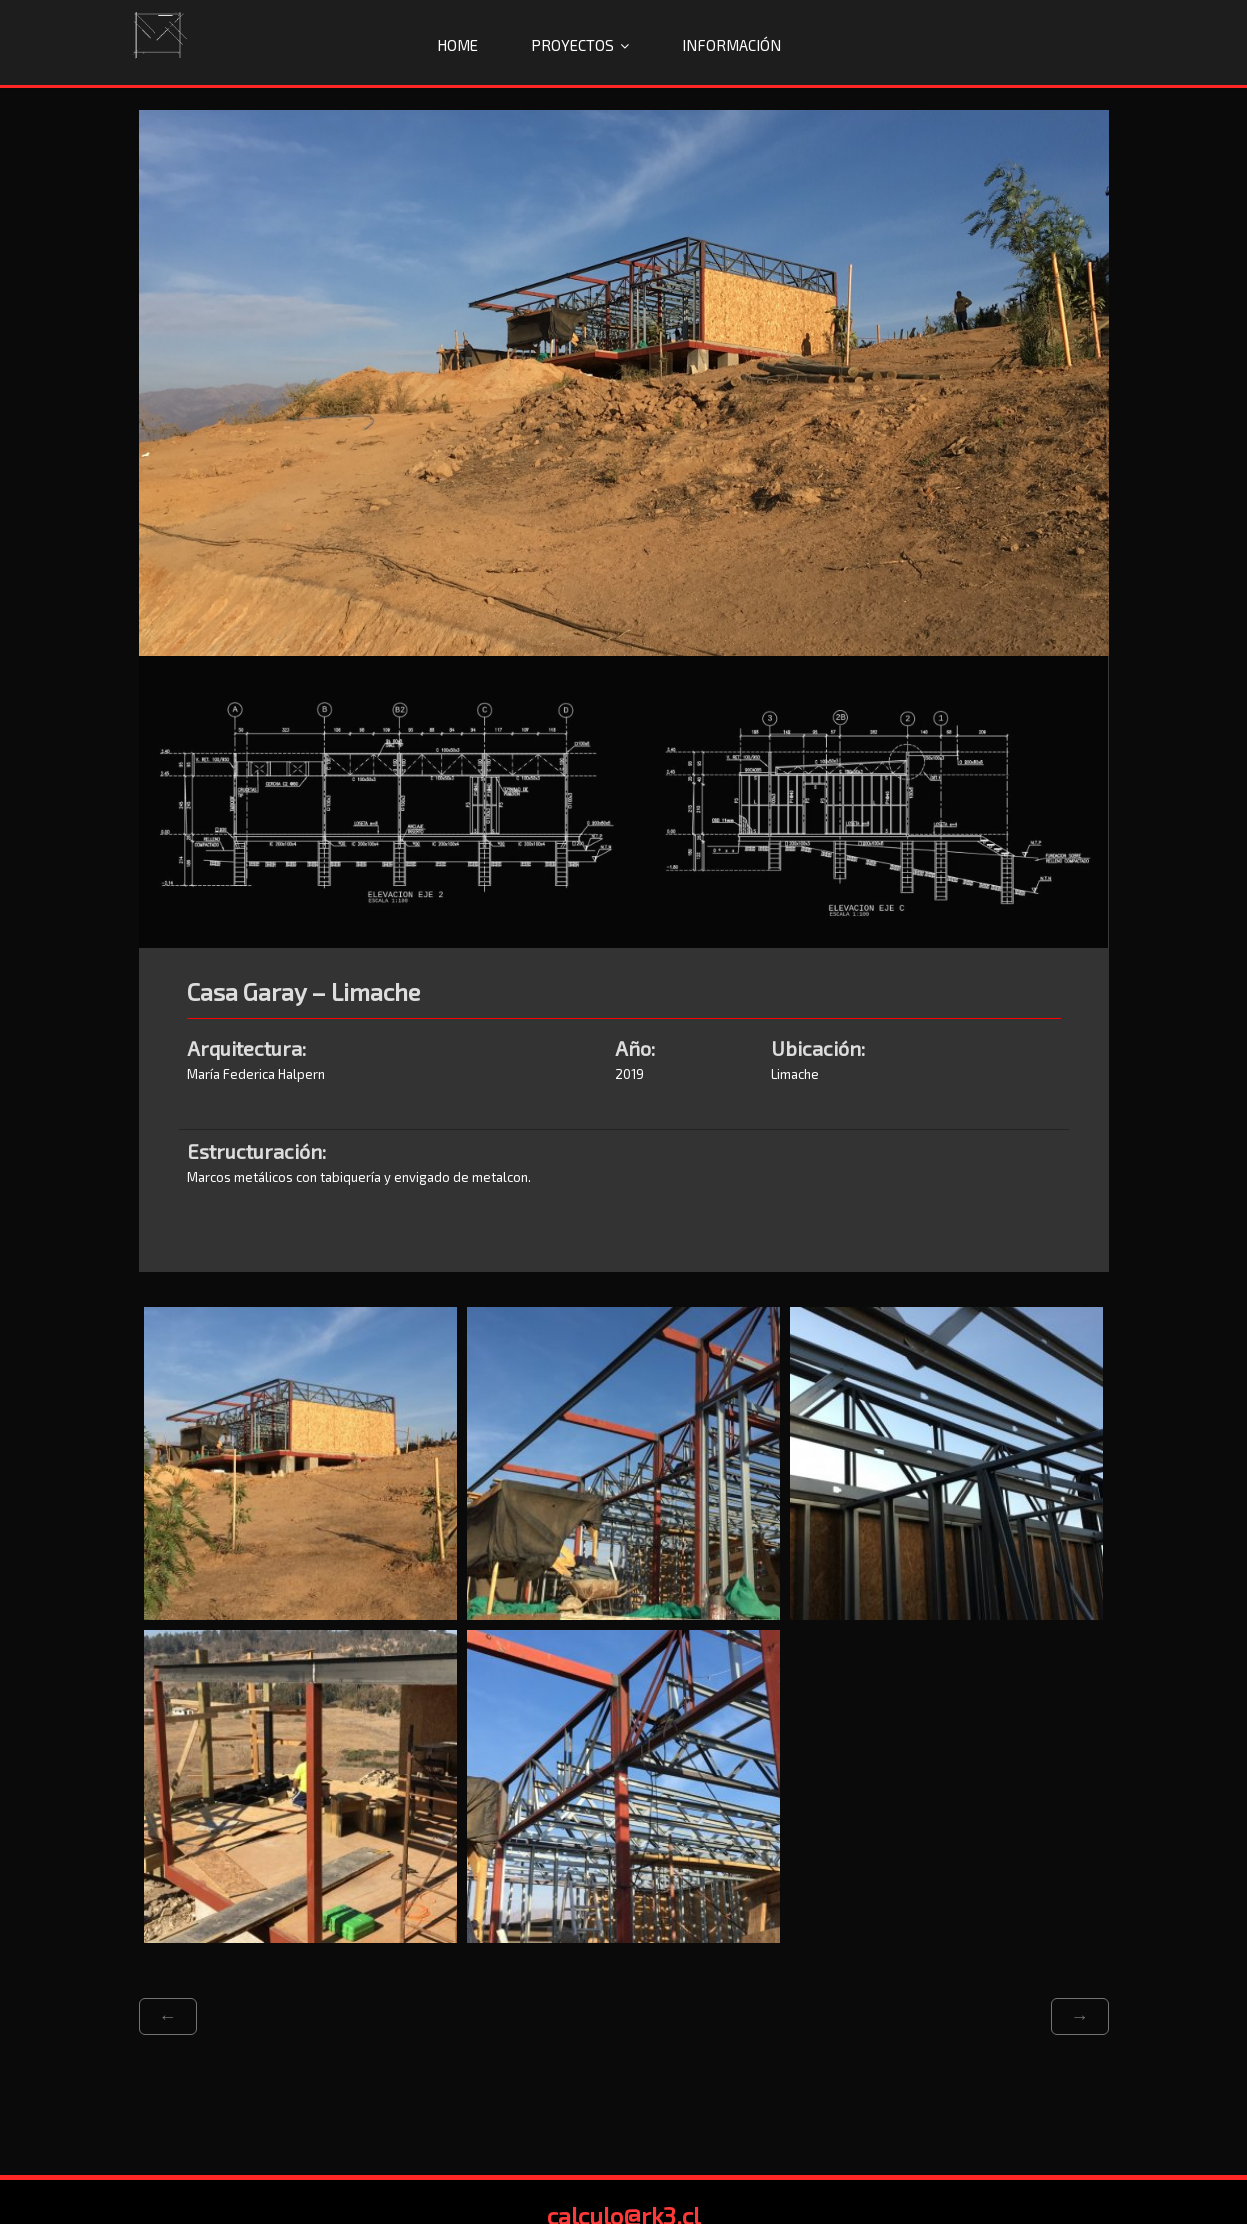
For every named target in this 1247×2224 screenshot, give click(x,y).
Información (731, 45)
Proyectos (572, 45)
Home (457, 45)
